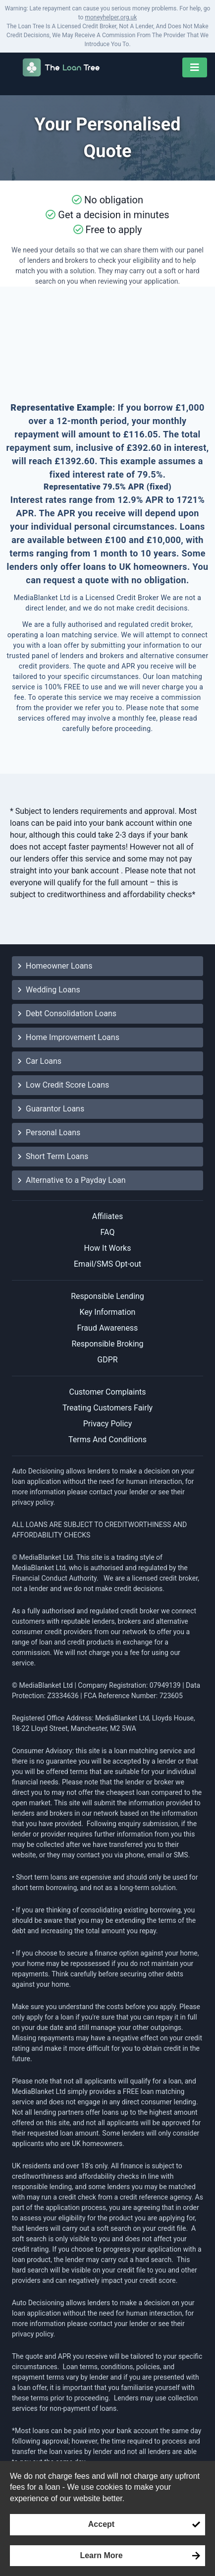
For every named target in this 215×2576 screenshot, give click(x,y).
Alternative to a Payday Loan (72, 1180)
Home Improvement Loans (68, 1037)
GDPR (107, 1359)
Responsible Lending (107, 1296)
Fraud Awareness (107, 1328)
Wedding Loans (49, 989)
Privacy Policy (107, 1423)
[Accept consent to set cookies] (107, 2524)
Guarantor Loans (51, 1108)
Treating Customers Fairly (107, 1407)
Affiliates (107, 1216)
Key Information (108, 1312)
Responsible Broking (107, 1344)
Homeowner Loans (55, 966)
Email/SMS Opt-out (107, 1264)
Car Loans (39, 1061)
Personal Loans (49, 1132)
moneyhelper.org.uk (111, 17)
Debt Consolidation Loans (67, 1013)
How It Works (107, 1248)
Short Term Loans (53, 1156)
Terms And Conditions (107, 1439)
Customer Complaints (107, 1392)
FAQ (108, 1232)
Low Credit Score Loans (63, 1085)
